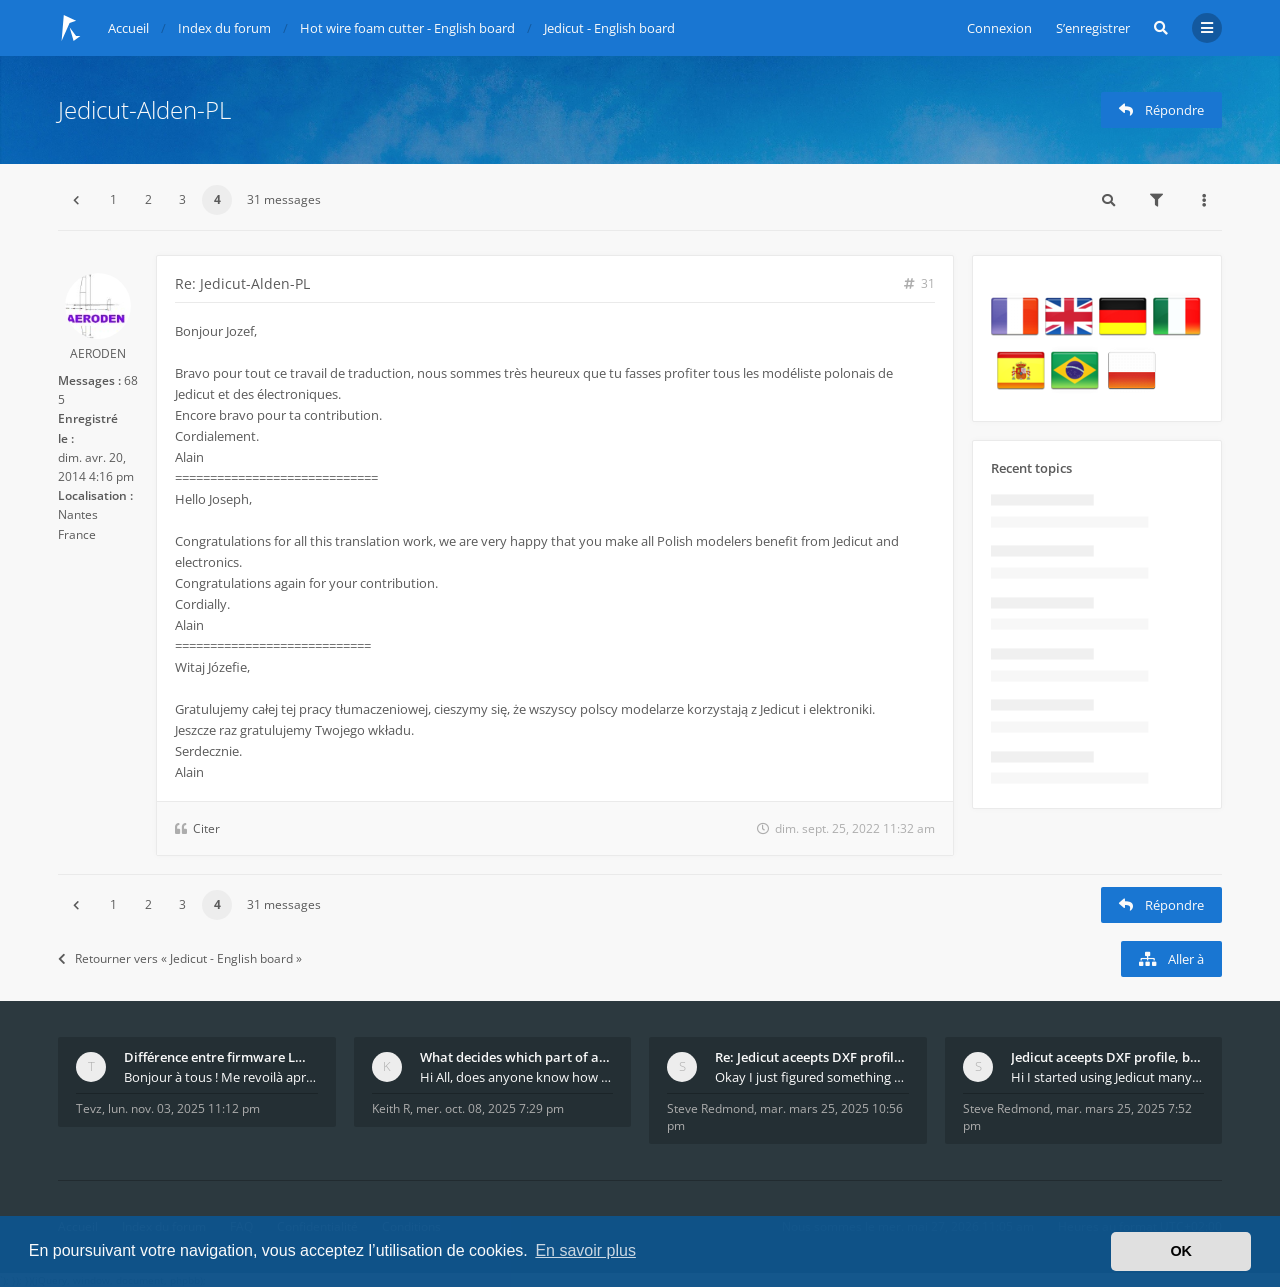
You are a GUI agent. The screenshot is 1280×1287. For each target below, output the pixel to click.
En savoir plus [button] (585, 1250)
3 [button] (182, 199)
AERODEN (98, 353)
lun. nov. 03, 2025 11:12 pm (184, 1108)
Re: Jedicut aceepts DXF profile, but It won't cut (812, 1057)
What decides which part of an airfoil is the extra (517, 1057)
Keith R (391, 1108)
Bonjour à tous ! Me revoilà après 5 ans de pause (221, 1077)
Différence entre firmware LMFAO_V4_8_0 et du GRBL (221, 1057)
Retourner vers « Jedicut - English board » (180, 958)
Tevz (89, 1108)
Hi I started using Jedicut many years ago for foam (1108, 1077)
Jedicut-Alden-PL (144, 109)
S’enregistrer (1093, 28)
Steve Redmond (710, 1108)
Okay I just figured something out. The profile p (812, 1077)
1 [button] (113, 199)
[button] (76, 200)
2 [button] (148, 199)
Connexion (999, 28)
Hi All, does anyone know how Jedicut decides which (517, 1077)
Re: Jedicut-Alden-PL (242, 283)
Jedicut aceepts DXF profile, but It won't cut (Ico (1108, 1057)
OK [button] (1181, 1251)
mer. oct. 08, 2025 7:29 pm (490, 1108)
